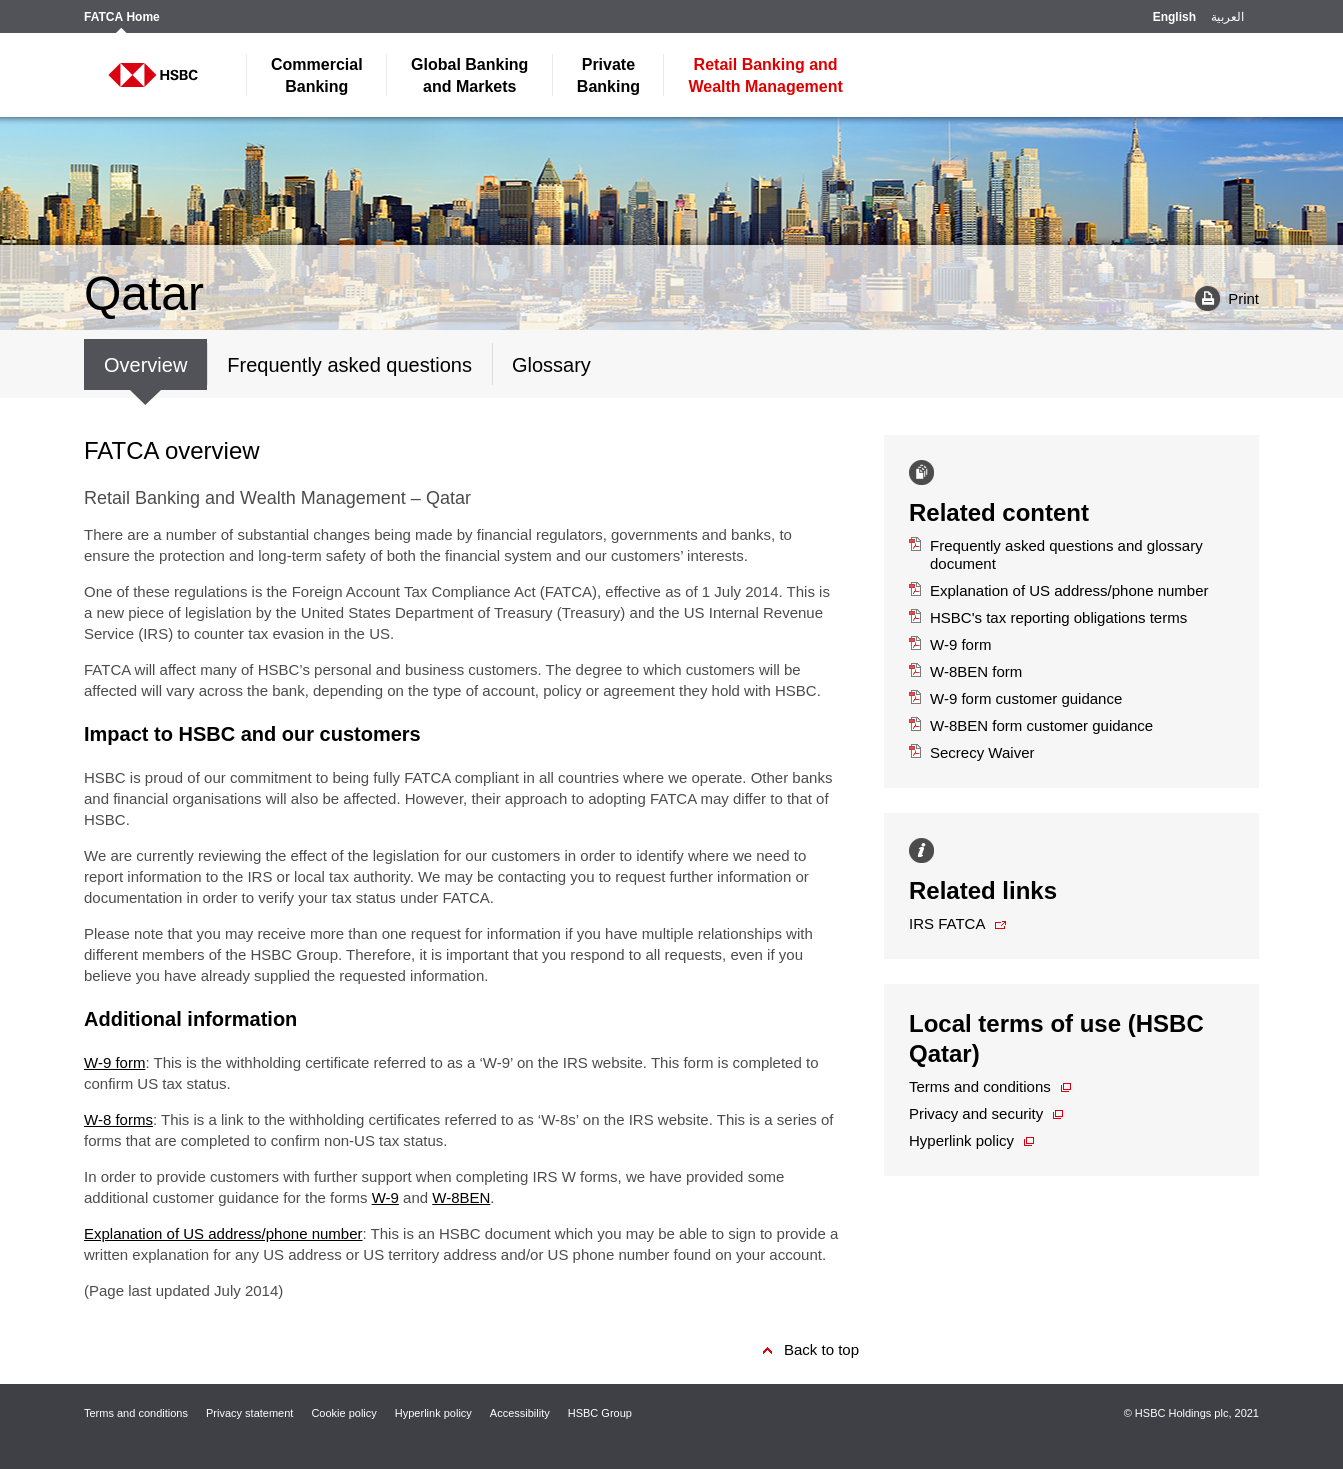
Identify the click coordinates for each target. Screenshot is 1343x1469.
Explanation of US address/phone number (223, 1233)
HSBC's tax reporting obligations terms (1048, 617)
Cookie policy (343, 1413)
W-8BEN (461, 1197)
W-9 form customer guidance (1015, 698)
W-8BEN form (965, 671)
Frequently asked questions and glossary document (1056, 554)
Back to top (821, 1349)
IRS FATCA (947, 923)
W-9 (385, 1197)
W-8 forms (118, 1119)
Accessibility (520, 1413)
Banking (317, 75)
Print (1219, 297)
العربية (1227, 17)
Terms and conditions (980, 1086)
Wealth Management (765, 75)
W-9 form (114, 1062)
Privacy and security (976, 1113)
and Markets (469, 75)
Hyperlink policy (961, 1140)
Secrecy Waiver (972, 752)
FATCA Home (122, 17)
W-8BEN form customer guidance (1031, 725)
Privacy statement (249, 1413)
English (1174, 17)
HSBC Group (600, 1413)
